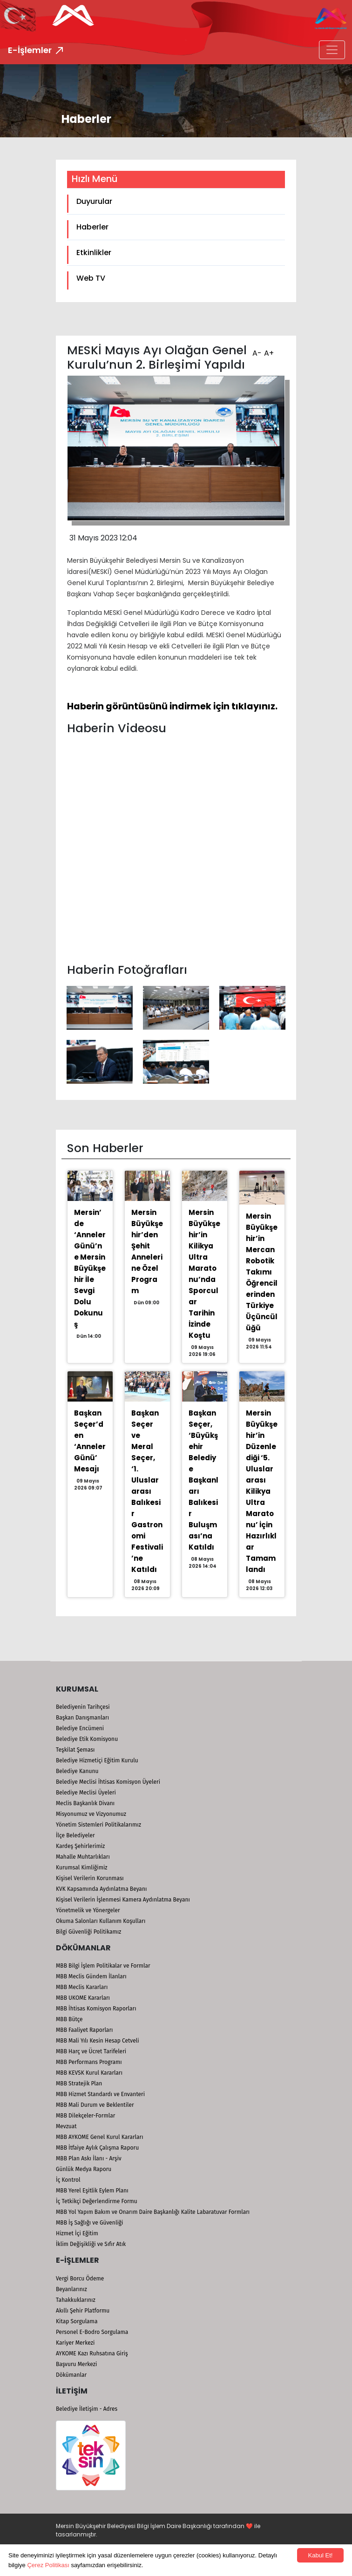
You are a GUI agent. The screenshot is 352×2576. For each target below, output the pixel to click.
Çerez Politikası (48, 2565)
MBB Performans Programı (89, 2062)
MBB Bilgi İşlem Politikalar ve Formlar (103, 1965)
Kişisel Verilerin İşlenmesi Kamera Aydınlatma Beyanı (123, 1899)
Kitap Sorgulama (76, 2321)
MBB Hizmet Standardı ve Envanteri (100, 2094)
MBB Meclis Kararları (82, 1987)
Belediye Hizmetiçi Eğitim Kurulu (97, 1760)
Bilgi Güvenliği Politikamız (88, 1932)
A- (255, 350)
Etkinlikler (93, 252)
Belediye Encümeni (80, 1728)
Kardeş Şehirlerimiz (80, 1846)
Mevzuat (66, 2126)
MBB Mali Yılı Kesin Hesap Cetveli (97, 2040)
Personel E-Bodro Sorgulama (92, 2332)
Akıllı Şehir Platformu (82, 2310)
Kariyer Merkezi (75, 2343)
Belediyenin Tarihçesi (83, 1707)
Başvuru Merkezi (76, 2364)
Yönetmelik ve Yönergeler (88, 1910)
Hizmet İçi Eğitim (77, 2233)
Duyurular (94, 201)
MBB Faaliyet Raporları (84, 2030)
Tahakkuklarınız (75, 2300)
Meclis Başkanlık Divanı (85, 1803)
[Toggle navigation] (332, 49)
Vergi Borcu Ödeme (80, 2278)
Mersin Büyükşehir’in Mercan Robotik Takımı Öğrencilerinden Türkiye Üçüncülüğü (262, 1272)
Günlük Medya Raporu (83, 2169)
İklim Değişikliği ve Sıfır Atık (91, 2244)
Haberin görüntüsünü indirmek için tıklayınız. (172, 706)
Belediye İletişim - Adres (86, 2409)
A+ (267, 350)
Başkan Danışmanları (82, 1717)
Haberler (92, 227)
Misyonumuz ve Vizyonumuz (91, 1814)
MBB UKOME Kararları (83, 1998)
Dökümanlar (71, 2375)
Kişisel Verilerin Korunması (90, 1878)
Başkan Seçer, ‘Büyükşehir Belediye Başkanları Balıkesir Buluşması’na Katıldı (203, 1480)
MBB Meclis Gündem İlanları (91, 1976)
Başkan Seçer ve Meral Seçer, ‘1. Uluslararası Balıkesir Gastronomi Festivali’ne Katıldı (147, 1491)
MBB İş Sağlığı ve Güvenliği (89, 2222)
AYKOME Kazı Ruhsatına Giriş (92, 2353)
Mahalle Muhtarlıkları (83, 1857)
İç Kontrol (68, 2180)
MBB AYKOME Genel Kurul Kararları (99, 2137)
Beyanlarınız (71, 2289)
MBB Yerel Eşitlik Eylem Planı (92, 2190)
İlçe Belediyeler (75, 1835)
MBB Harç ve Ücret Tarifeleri (91, 2051)
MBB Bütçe (69, 2019)
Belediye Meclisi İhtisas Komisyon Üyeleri (108, 1782)
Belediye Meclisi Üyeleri (86, 1792)
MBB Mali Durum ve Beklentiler (95, 2105)
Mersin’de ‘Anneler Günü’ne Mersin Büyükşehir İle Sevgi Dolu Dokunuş (90, 1268)
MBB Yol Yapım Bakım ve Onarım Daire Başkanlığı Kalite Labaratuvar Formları (153, 2212)
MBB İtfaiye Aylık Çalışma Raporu (97, 2147)
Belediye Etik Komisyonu (87, 1739)
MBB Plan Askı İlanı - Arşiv (89, 2158)
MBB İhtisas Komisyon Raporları (96, 2008)
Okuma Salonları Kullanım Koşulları (100, 1921)
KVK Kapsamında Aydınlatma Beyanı (101, 1889)
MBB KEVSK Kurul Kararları (89, 2073)
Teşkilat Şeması (75, 1750)
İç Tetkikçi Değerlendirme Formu (96, 2201)
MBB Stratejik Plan (79, 2083)
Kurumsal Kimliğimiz (82, 1867)
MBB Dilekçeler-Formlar (85, 2115)
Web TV (90, 278)
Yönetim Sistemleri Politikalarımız (98, 1824)
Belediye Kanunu (77, 1771)
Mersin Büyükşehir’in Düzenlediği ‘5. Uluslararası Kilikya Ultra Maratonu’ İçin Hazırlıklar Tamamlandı (262, 1491)
